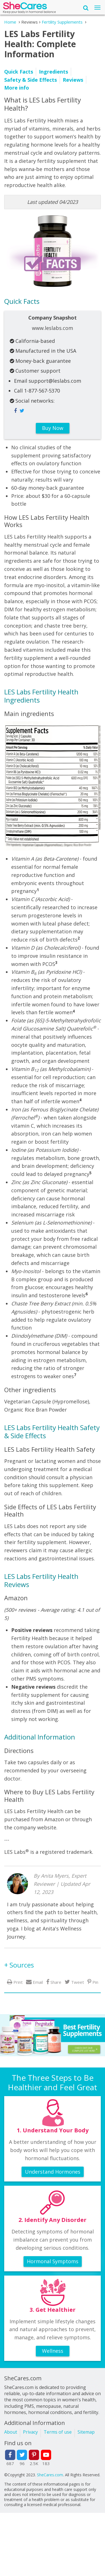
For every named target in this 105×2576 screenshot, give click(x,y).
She (25, 7)
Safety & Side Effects (30, 79)
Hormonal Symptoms (52, 2261)
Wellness (52, 2350)
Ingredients (53, 71)
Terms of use (58, 2432)
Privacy (30, 2432)
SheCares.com (50, 2474)
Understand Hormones (52, 2171)
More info (16, 87)
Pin (95, 1982)
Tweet (77, 1982)
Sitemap (86, 2432)
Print (18, 1982)
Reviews (73, 79)
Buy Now (52, 428)
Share (55, 1982)
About (10, 2432)
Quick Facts (18, 71)
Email (38, 1982)
